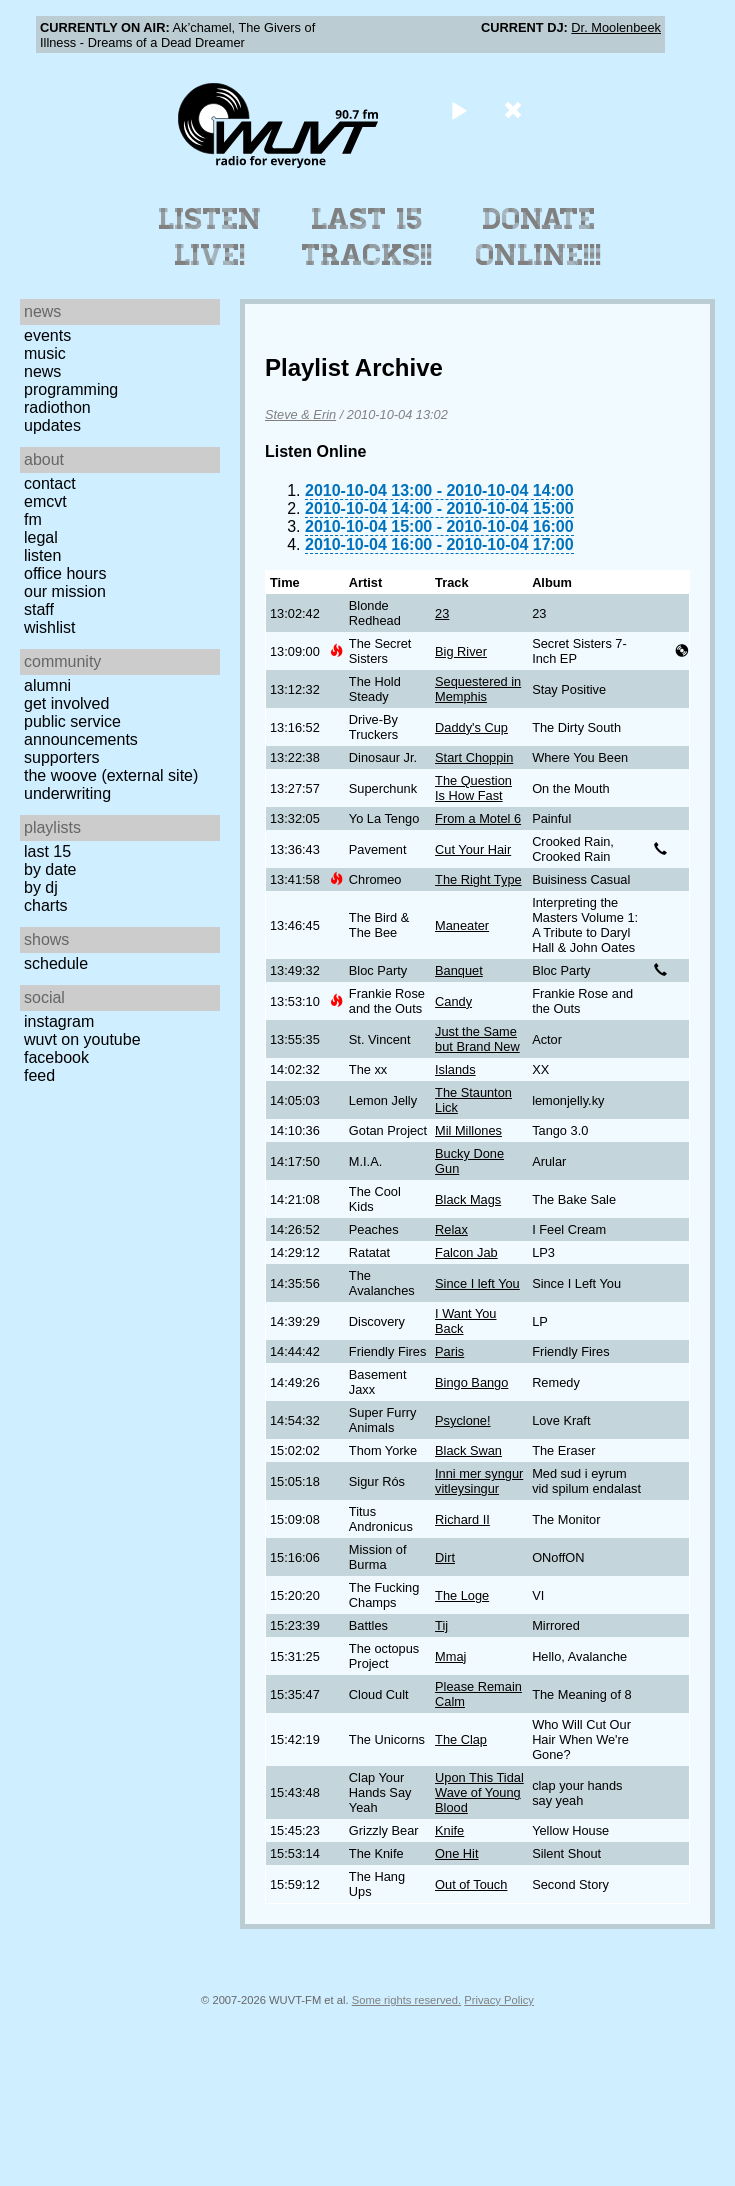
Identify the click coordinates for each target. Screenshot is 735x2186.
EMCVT (45, 501)
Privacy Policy (499, 2000)
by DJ (41, 887)
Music (45, 353)
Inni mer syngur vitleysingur (479, 1481)
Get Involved (66, 703)
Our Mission (65, 591)
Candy (453, 1001)
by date (50, 869)
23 (442, 613)
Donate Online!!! (539, 237)
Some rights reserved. (406, 2000)
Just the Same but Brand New (477, 1039)
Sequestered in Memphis (478, 689)
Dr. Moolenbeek (616, 27)
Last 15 (47, 851)
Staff (39, 609)
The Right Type (478, 879)
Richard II (462, 1519)
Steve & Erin (300, 414)
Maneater (462, 925)
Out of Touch (471, 1884)
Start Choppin (474, 757)
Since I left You (477, 1283)
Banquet (459, 970)
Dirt (445, 1557)
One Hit (456, 1853)
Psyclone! (462, 1420)
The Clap (461, 1739)
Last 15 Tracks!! (367, 237)
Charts (46, 905)
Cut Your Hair (473, 849)
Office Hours (65, 573)
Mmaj (450, 1656)
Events (47, 335)
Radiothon (57, 407)
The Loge (462, 1595)
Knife (449, 1830)
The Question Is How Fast (473, 788)
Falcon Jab (466, 1252)
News (42, 371)
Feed (39, 1075)
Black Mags (468, 1199)
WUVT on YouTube (82, 1039)
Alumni (47, 685)
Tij (441, 1625)
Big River (461, 651)
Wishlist (50, 627)
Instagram (59, 1021)
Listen (42, 555)
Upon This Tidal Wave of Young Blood (479, 1792)
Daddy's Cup (471, 727)
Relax (451, 1229)
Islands (455, 1069)
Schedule (56, 963)
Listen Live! (210, 237)
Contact (50, 483)
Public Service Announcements (81, 730)
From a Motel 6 (478, 818)
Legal (41, 537)
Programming (71, 389)
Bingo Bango (471, 1382)
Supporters (62, 757)
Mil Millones (468, 1130)
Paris (449, 1351)
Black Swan (468, 1450)
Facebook (56, 1057)
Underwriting (67, 793)
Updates (52, 425)
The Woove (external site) (111, 775)
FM (33, 519)
